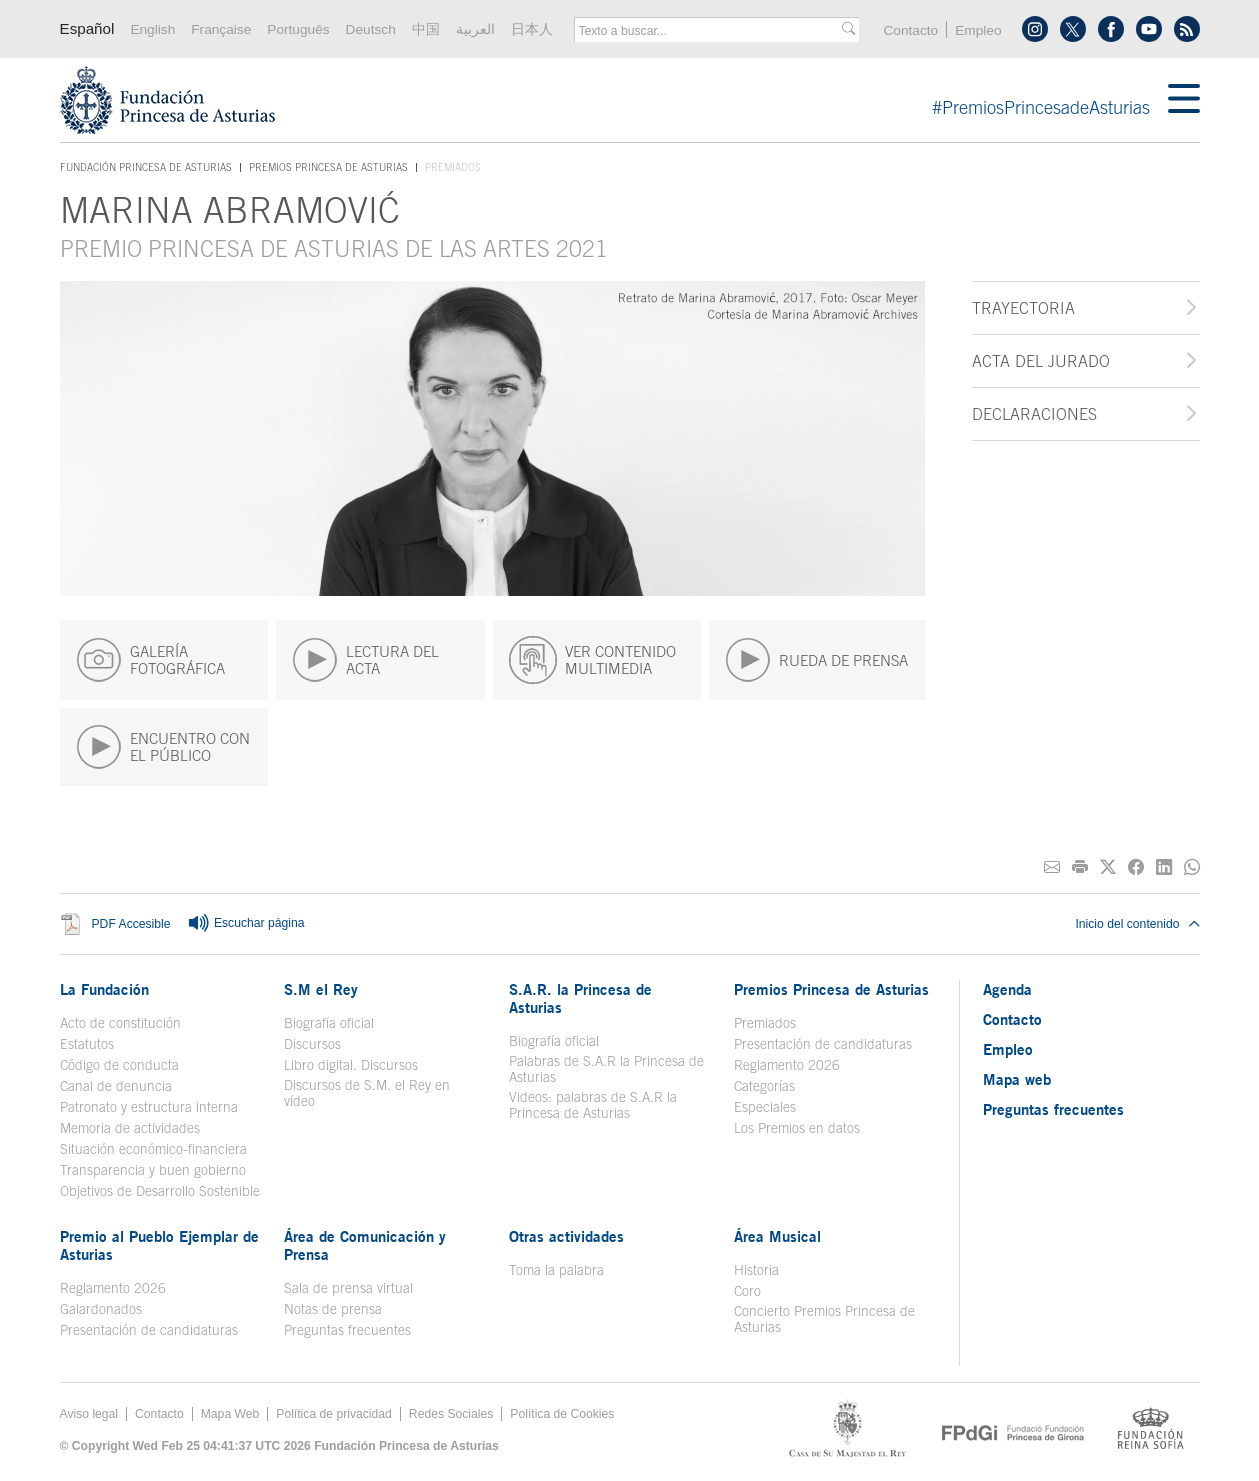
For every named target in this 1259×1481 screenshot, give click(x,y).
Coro (747, 1291)
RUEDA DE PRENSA (816, 660)
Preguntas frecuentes (347, 1330)
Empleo (978, 30)
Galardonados (101, 1309)
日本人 (532, 29)
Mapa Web (230, 1414)
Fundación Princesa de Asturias (146, 168)
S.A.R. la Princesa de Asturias (580, 998)
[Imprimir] (1080, 867)
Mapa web (1017, 1079)
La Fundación (104, 989)
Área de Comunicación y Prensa (365, 1245)
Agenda (1007, 989)
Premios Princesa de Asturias (328, 167)
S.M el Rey (321, 989)
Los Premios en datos (797, 1128)
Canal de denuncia (116, 1086)
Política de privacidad (334, 1414)
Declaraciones (1034, 414)
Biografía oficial (329, 1023)
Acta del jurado (1041, 361)
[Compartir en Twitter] (1108, 867)
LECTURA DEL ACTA (365, 660)
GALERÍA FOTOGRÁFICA (150, 660)
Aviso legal (89, 1414)
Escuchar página (246, 924)
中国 (426, 29)
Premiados (765, 1023)
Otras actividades (566, 1236)
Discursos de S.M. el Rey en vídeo (367, 1093)
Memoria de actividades (130, 1128)
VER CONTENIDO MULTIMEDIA (592, 660)
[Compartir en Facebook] (1136, 867)
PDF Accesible (131, 924)
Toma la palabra (556, 1270)
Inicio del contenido (1137, 924)
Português (298, 29)
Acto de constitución (120, 1023)
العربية (475, 29)
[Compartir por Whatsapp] (1192, 867)
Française (221, 29)
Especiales (765, 1107)
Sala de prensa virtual (348, 1288)
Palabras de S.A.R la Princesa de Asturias (606, 1069)
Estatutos (87, 1044)
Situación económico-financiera (153, 1149)
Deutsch (371, 29)
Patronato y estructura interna (149, 1107)
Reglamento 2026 (787, 1065)
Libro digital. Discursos (351, 1065)
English (152, 29)
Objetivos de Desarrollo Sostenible (160, 1191)
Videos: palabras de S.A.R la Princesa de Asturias (593, 1105)
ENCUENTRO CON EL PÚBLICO (163, 747)
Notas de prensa (333, 1309)
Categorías (764, 1086)
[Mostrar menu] (1184, 100)
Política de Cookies (562, 1414)
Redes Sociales (451, 1414)
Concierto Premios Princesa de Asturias (824, 1319)
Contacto (910, 30)
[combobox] (710, 31)
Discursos (312, 1044)
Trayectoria (1023, 308)
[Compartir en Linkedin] (1164, 867)
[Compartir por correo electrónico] (1052, 867)
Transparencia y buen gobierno (153, 1170)
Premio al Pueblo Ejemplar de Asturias (159, 1245)
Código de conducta (119, 1065)
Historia (756, 1270)
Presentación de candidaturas (823, 1044)
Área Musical (777, 1236)
